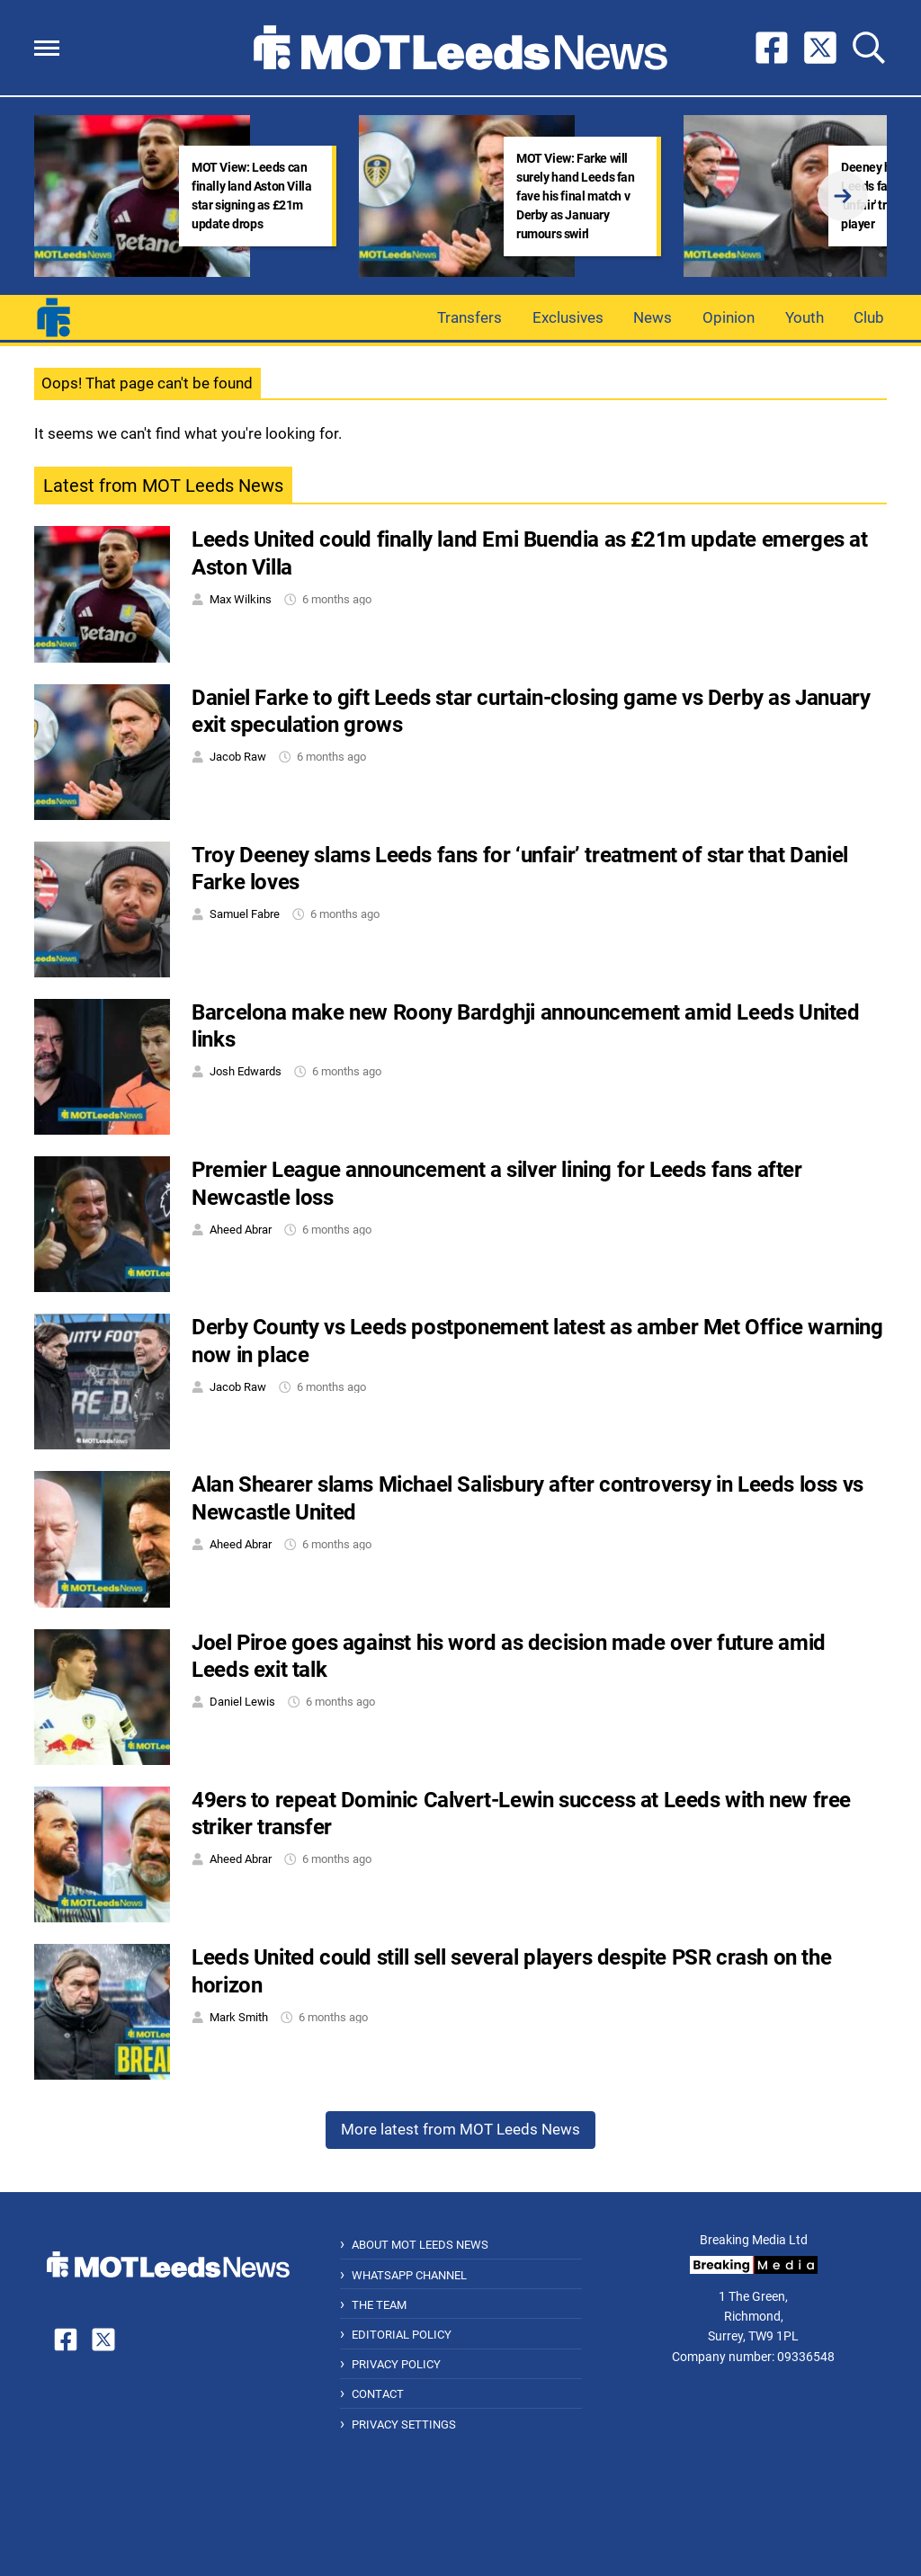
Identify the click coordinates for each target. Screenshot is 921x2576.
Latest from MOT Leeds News (163, 485)
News (652, 317)
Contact (378, 2394)
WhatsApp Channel (409, 2275)
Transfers (469, 317)
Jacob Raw (238, 756)
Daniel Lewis (242, 1701)
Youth (804, 317)
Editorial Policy (402, 2334)
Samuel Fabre (245, 914)
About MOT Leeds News (420, 2244)
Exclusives (568, 317)
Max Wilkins (241, 599)
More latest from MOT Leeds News (460, 2129)
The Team (379, 2305)
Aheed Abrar (241, 1229)
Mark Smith (239, 2017)
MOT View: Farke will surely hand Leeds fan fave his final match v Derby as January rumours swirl (575, 196)
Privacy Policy (396, 2364)
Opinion (728, 317)
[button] (46, 48)
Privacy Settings (404, 2424)
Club (869, 317)
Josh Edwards (246, 1071)
